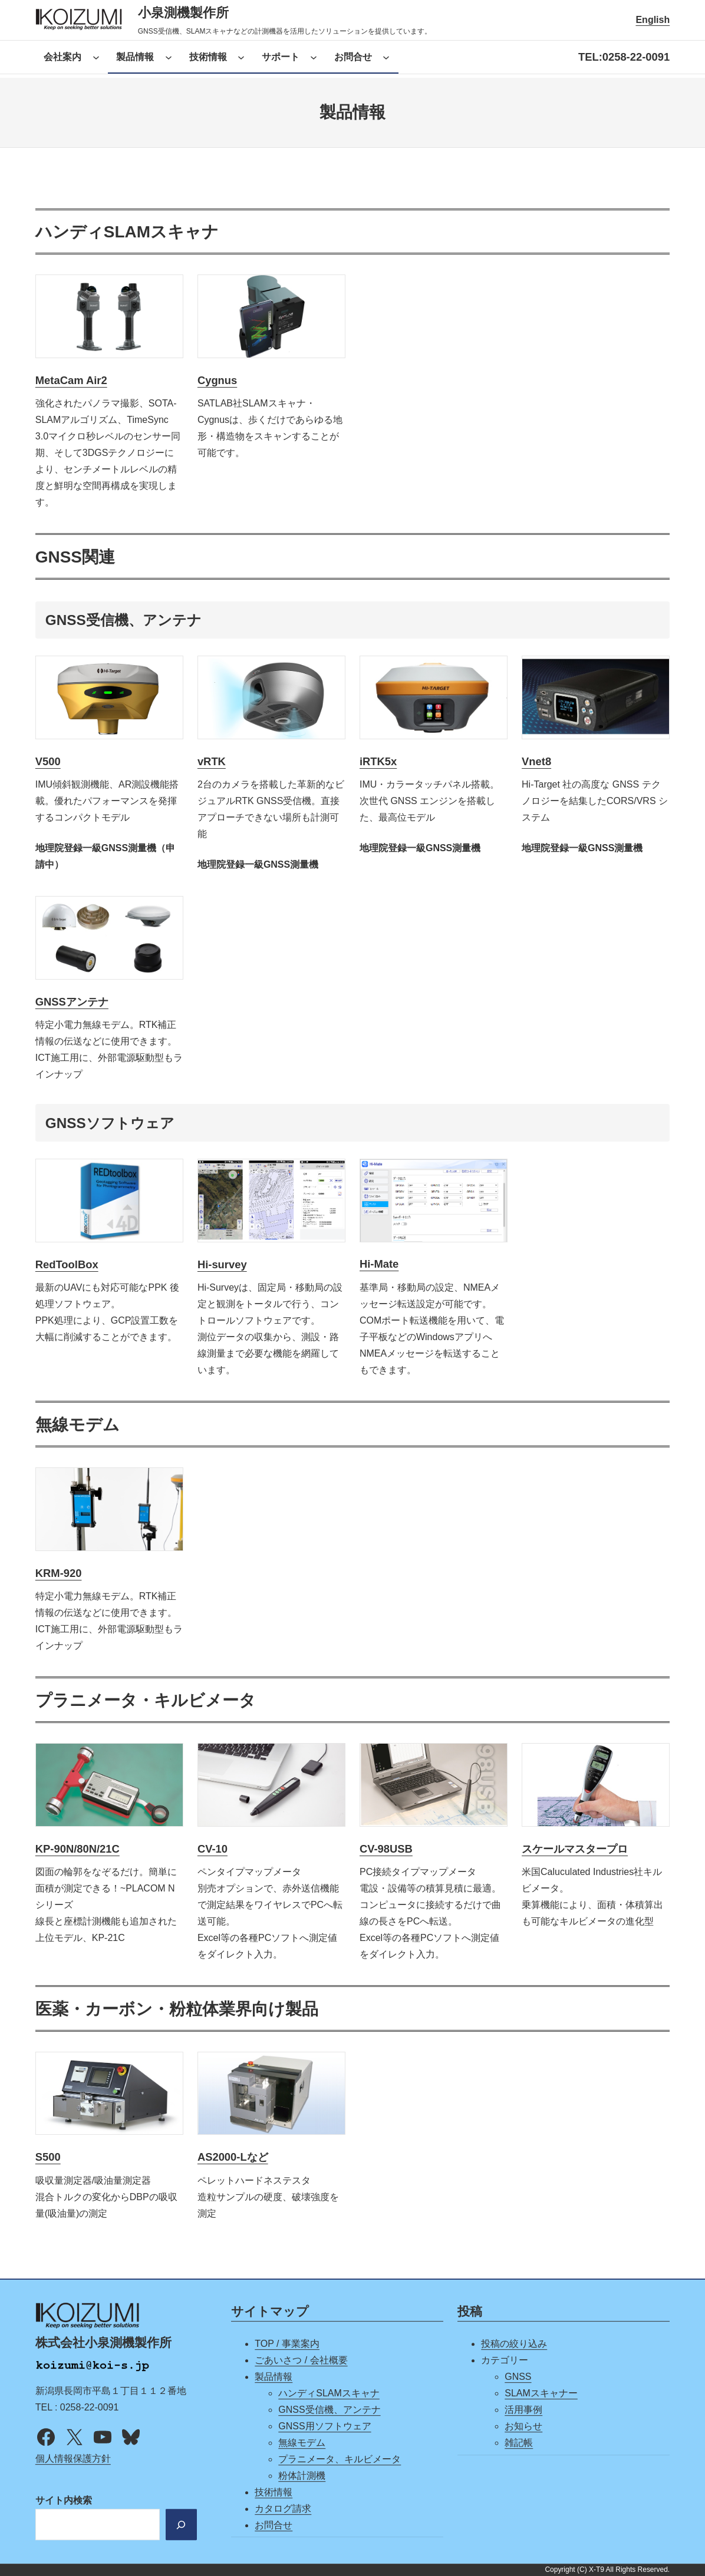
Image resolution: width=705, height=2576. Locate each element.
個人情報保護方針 (73, 2459)
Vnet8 (536, 761)
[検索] (180, 2524)
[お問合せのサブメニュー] (386, 57)
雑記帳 (519, 2443)
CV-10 (212, 1849)
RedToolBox (66, 1264)
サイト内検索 (63, 2501)
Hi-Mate (379, 1264)
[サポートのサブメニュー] (313, 57)
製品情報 (273, 2377)
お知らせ (523, 2426)
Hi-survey (222, 1264)
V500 (48, 761)
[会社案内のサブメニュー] (96, 57)
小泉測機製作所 (183, 12)
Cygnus (217, 380)
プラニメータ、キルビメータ (339, 2459)
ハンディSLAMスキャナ (329, 2393)
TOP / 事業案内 (287, 2344)
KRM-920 (58, 1573)
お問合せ (273, 2525)
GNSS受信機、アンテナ (329, 2410)
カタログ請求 (283, 2509)
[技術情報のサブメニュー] (241, 57)
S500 (48, 2157)
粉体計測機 (301, 2476)
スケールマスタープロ (575, 1849)
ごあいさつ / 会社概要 (301, 2360)
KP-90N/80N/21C (77, 1849)
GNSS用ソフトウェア (324, 2426)
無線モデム (301, 2443)
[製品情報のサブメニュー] (168, 57)
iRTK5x (378, 761)
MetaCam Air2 (71, 380)
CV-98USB (386, 1849)
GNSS (518, 2377)
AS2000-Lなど (232, 2157)
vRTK (211, 761)
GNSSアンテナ (71, 1002)
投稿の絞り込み (514, 2344)
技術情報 (273, 2492)
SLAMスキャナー (541, 2393)
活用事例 (523, 2410)
